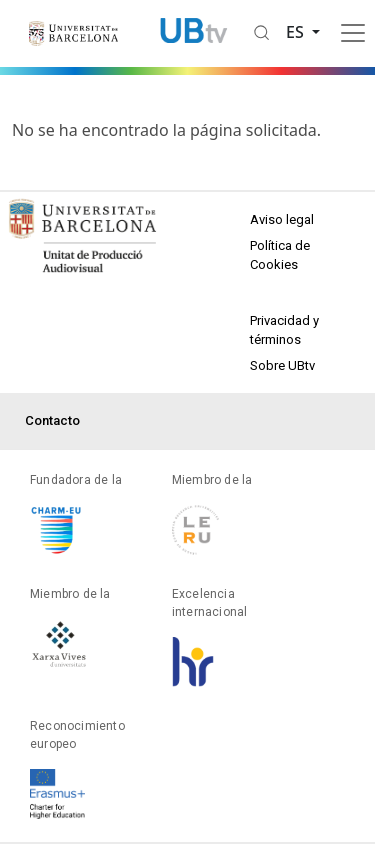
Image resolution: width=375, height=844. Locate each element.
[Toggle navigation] (353, 33)
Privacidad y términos (284, 330)
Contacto (52, 420)
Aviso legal (282, 219)
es (297, 32)
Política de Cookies (280, 255)
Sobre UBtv (282, 365)
